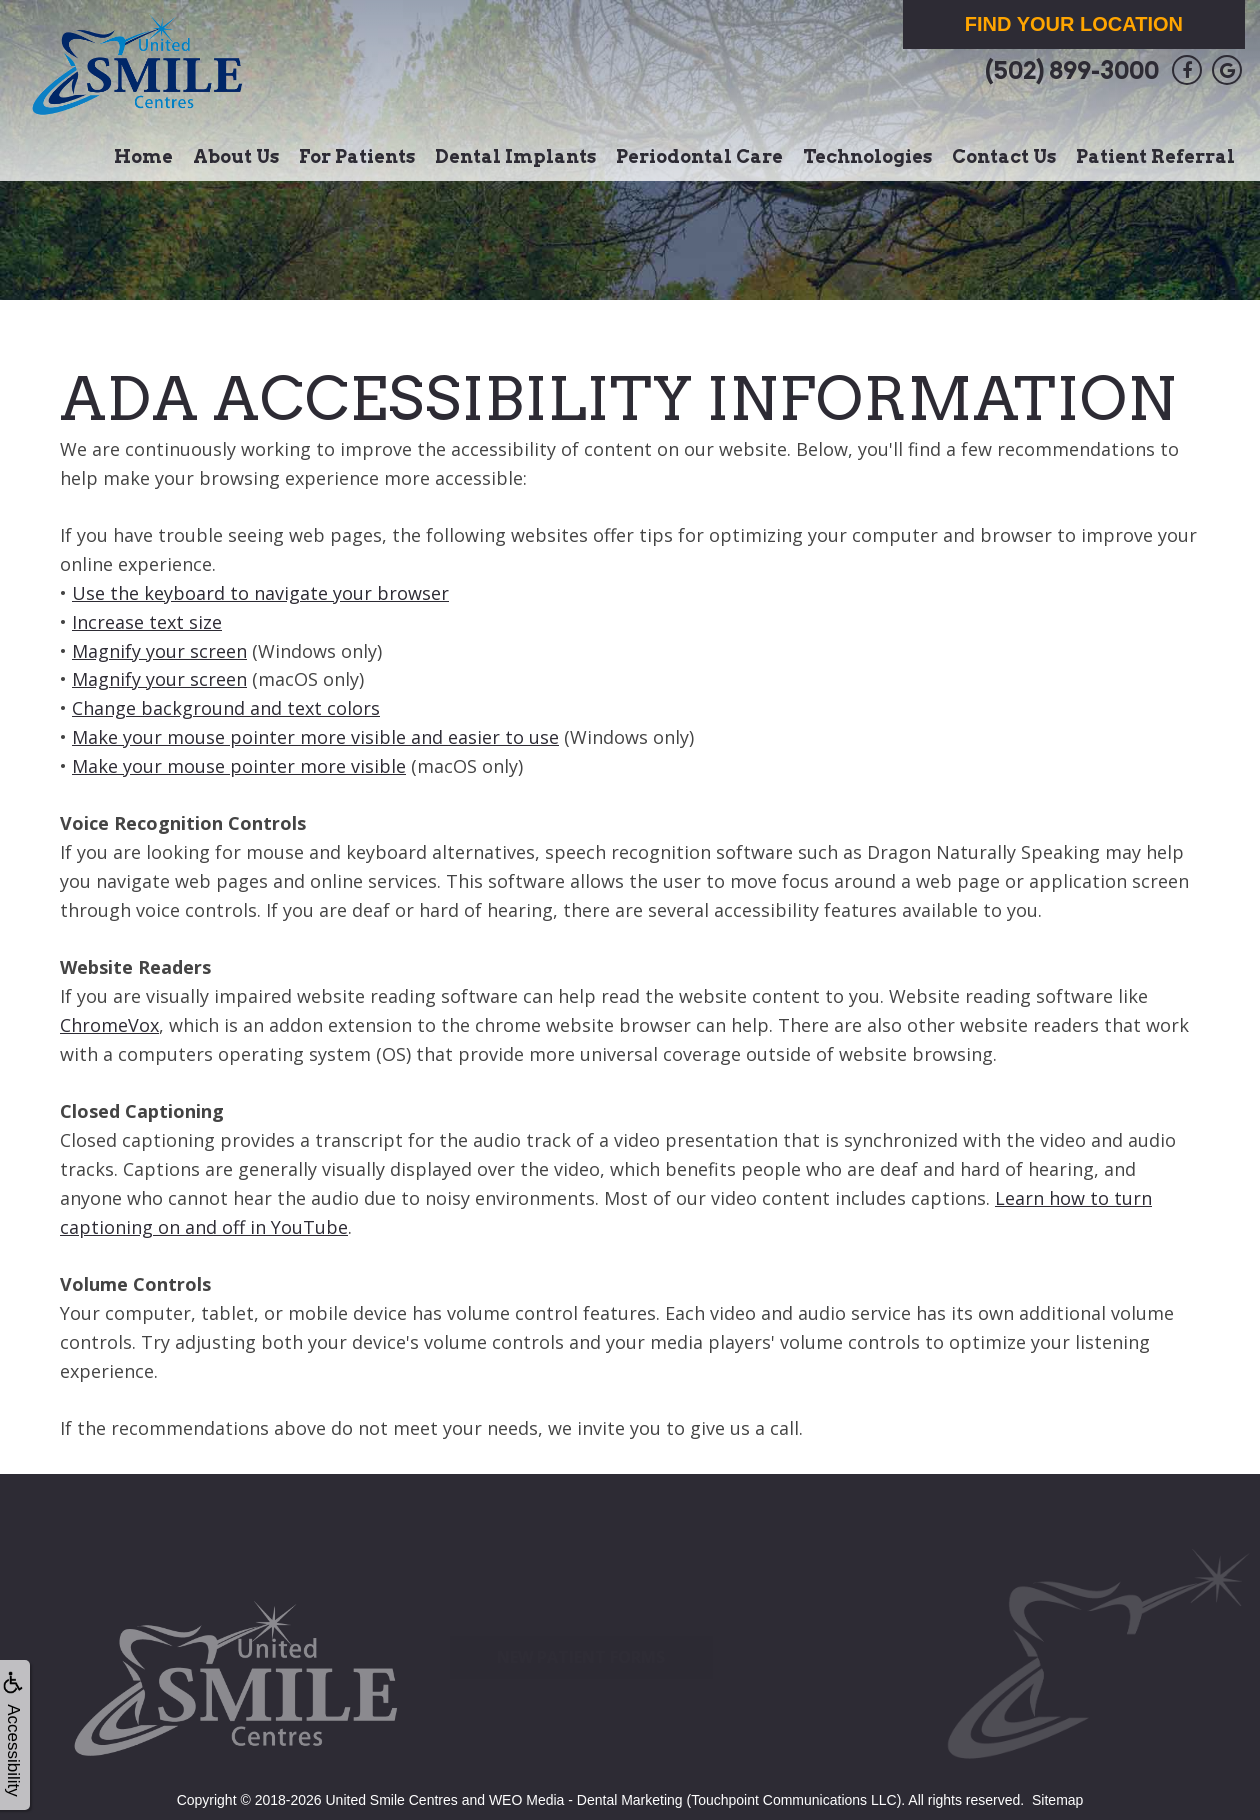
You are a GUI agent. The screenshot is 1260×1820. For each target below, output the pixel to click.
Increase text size (147, 622)
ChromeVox (109, 1025)
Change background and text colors (226, 708)
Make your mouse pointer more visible (239, 766)
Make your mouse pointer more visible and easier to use (315, 737)
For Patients (357, 156)
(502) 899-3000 (1072, 70)
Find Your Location (1074, 24)
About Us (236, 156)
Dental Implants (515, 156)
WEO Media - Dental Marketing (586, 1800)
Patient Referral (1155, 156)
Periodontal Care (699, 156)
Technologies (867, 156)
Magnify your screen (159, 651)
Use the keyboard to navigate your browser (260, 593)
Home (143, 156)
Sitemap (1057, 1800)
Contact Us (1004, 156)
